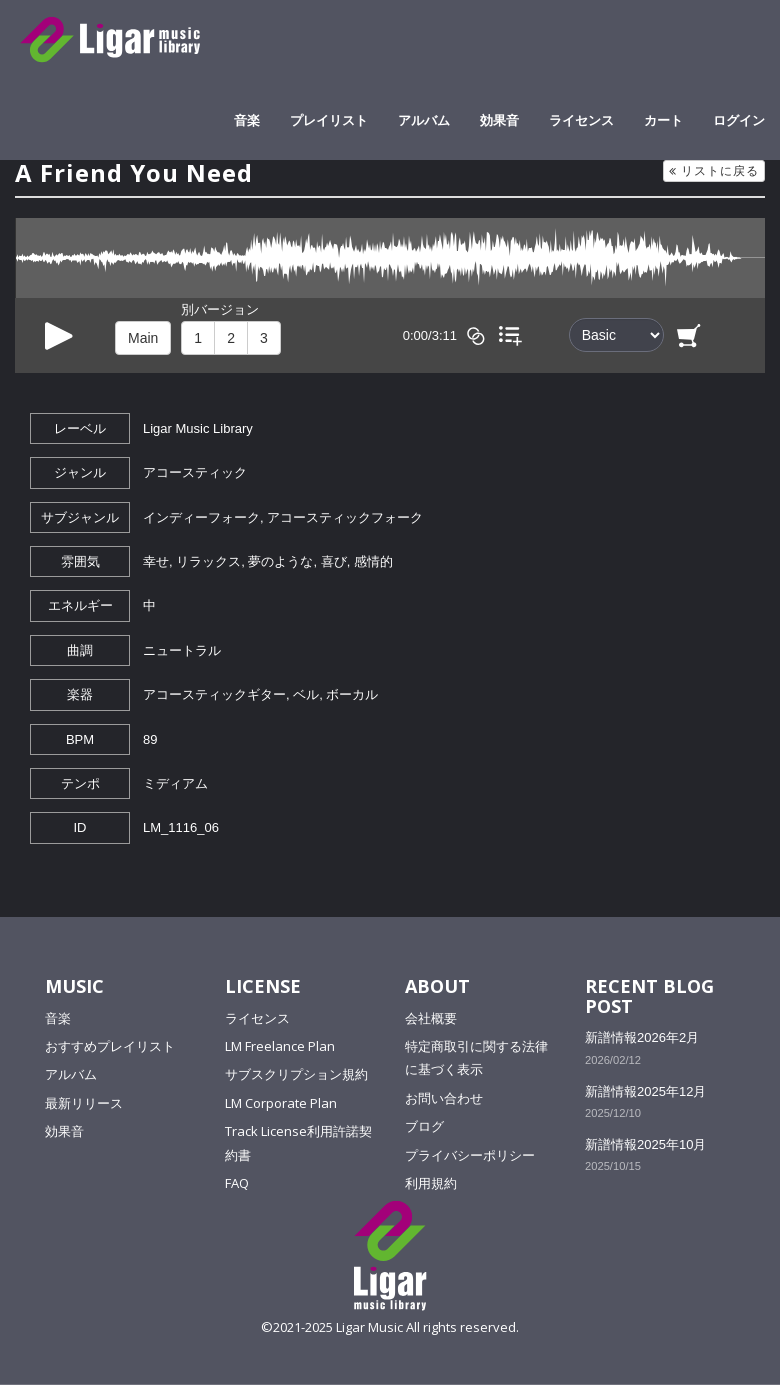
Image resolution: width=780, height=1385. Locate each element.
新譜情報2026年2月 (642, 1037)
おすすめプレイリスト (110, 1046)
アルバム (424, 120)
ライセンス (581, 120)
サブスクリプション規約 (296, 1074)
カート (663, 120)
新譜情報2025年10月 (645, 1144)
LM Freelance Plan (280, 1046)
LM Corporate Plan (281, 1103)
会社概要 (431, 1018)
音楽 (247, 120)
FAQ (237, 1183)
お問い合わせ (444, 1098)
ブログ (424, 1126)
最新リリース (84, 1103)
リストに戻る (714, 170)
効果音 (499, 120)
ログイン (739, 120)
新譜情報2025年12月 (645, 1091)
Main (143, 338)
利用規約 (431, 1183)
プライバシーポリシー (470, 1155)
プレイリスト (329, 120)
